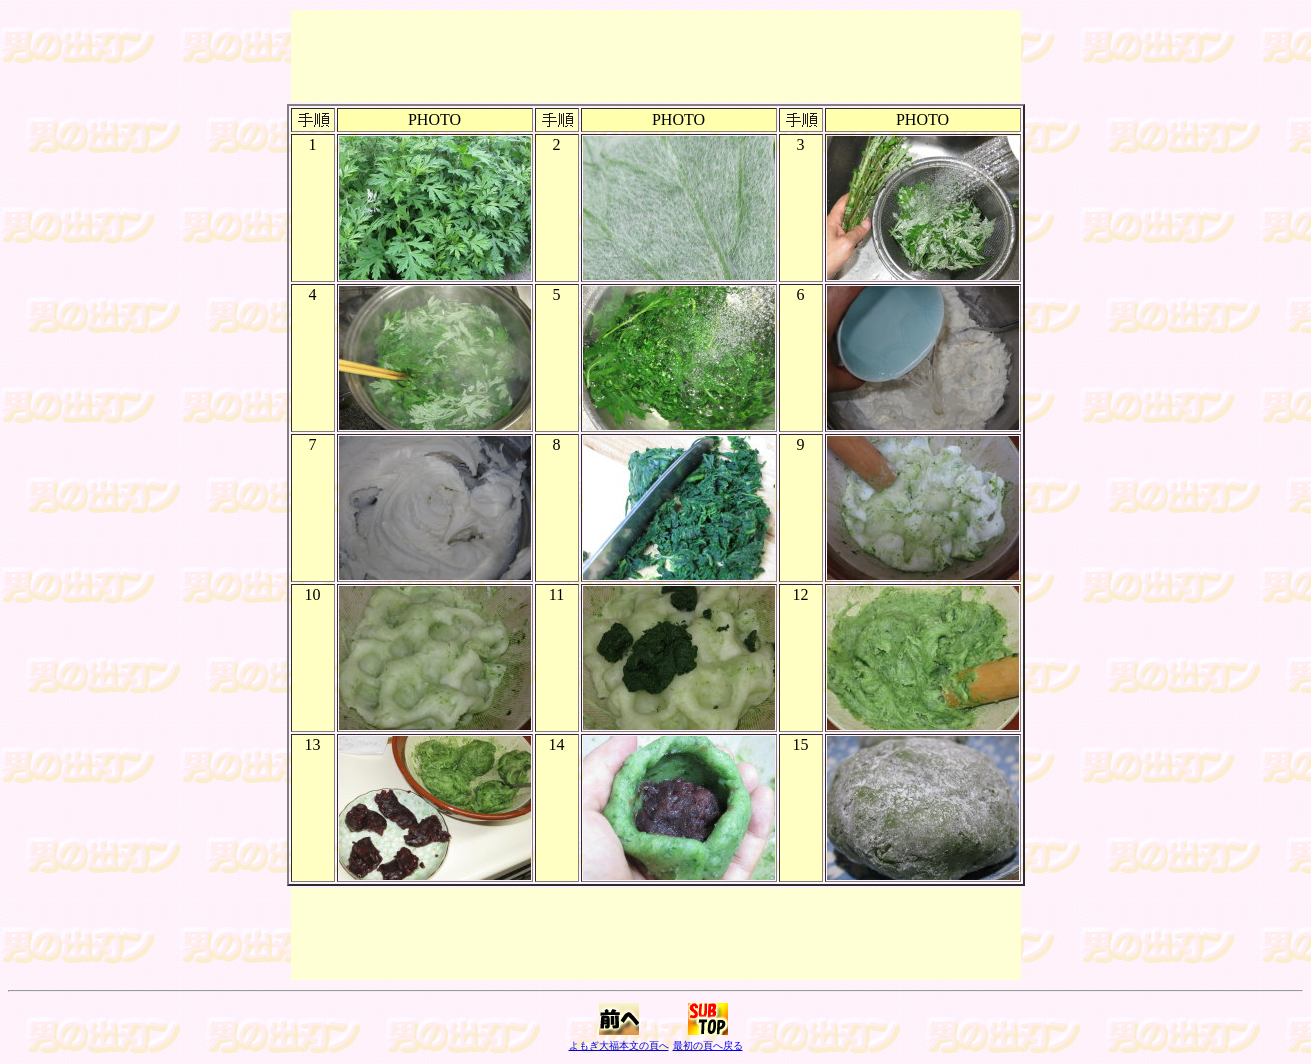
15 (801, 744)
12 (801, 594)
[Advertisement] (656, 56)
